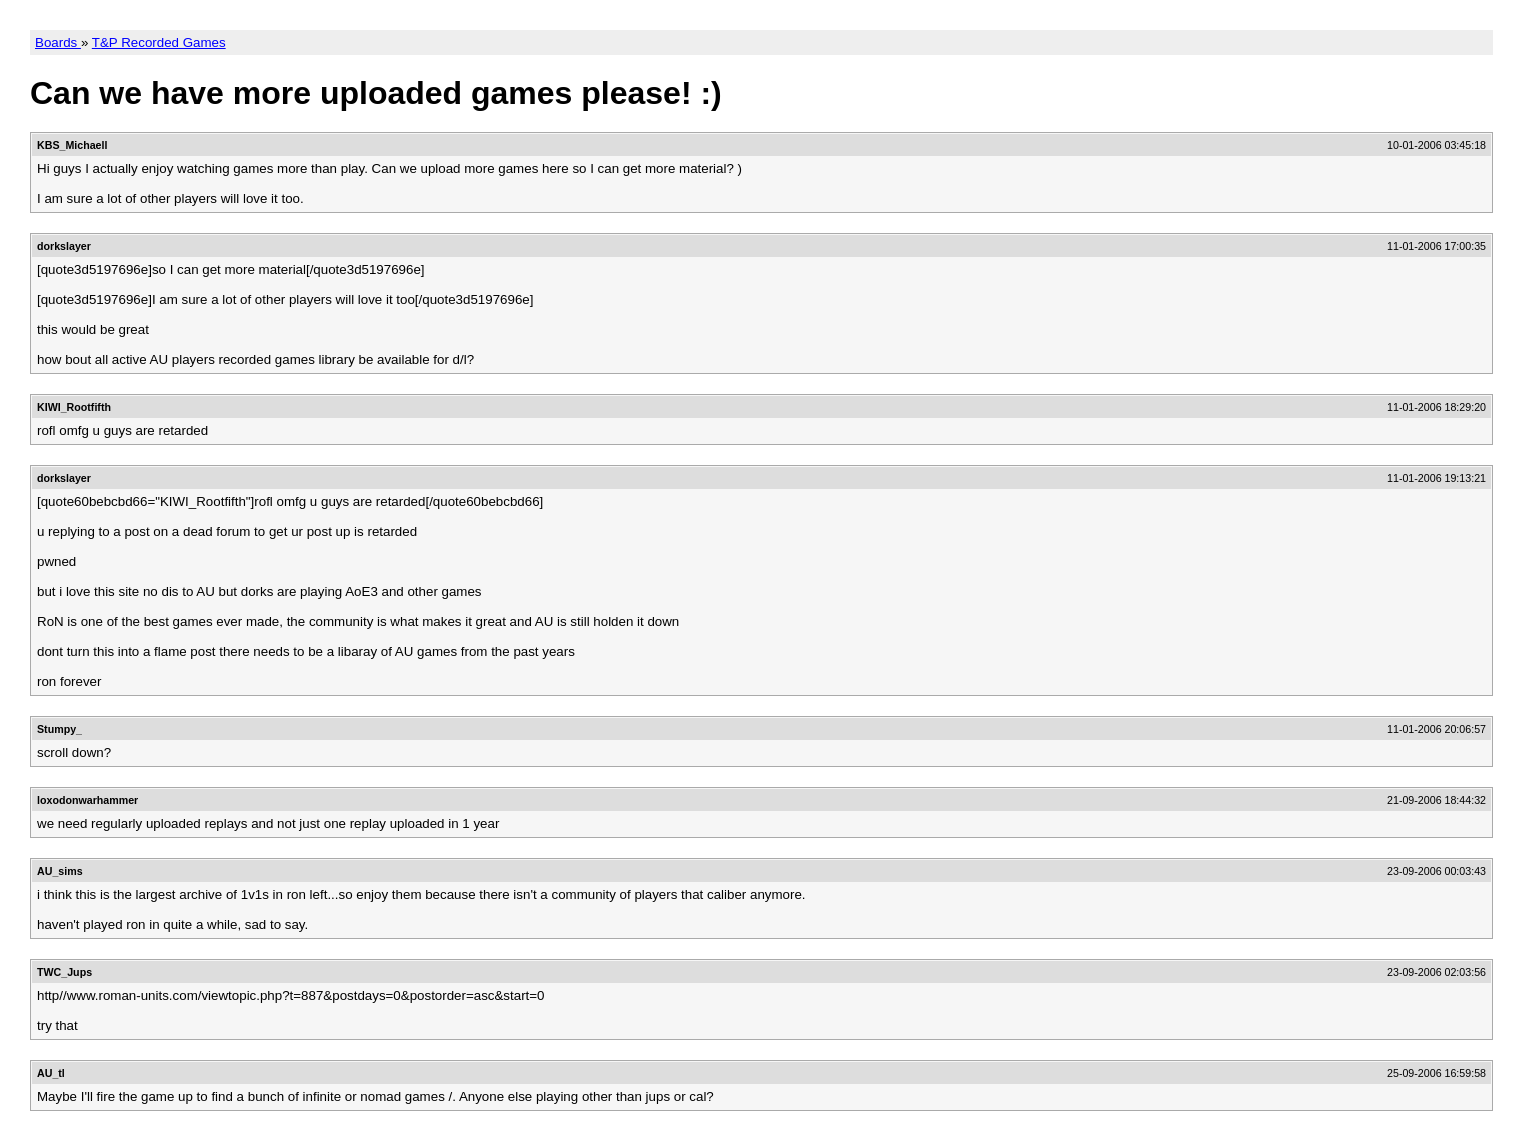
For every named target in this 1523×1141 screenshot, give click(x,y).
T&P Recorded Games (159, 42)
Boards (58, 42)
